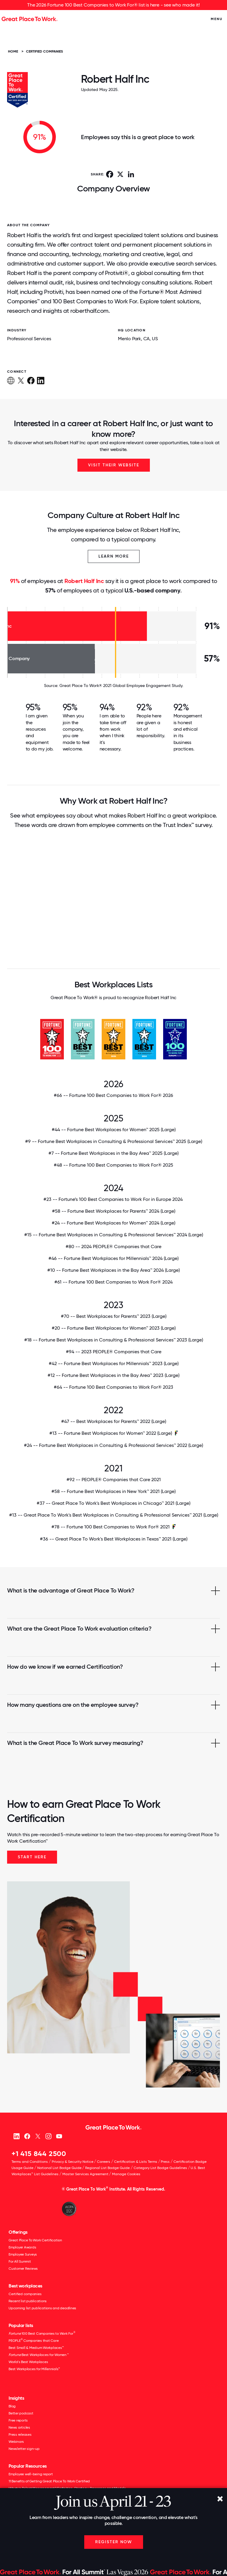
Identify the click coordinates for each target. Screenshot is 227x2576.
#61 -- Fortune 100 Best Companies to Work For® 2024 (113, 1282)
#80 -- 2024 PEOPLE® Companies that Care (113, 1246)
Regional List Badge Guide (107, 2168)
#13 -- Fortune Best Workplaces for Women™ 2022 (110, 1433)
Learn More (113, 556)
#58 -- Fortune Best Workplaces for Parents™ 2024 (113, 1211)
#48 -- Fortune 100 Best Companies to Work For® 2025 (113, 1165)
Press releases (20, 2434)
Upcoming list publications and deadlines (42, 2308)
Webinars (16, 2442)
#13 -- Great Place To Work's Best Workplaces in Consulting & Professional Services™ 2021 (113, 1515)
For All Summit (20, 2261)
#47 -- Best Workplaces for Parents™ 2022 (113, 1421)
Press (165, 2162)
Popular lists (21, 2325)
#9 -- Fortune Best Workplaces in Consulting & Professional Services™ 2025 (113, 1141)
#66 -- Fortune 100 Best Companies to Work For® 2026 (113, 1095)
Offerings (18, 2232)
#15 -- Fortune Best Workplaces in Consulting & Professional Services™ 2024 (113, 1235)
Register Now (113, 2541)
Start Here (32, 1856)
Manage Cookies (126, 2174)
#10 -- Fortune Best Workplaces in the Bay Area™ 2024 (113, 1270)
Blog (12, 2406)
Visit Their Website (113, 465)
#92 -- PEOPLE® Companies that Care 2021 (114, 1479)
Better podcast (21, 2413)
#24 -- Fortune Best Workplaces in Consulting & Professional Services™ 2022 (113, 1445)
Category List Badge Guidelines (160, 2168)
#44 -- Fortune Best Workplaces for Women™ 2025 (114, 1130)
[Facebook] (27, 2135)
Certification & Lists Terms (135, 2162)
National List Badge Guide (59, 2168)
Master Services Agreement (85, 2174)
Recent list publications (28, 2301)
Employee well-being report (31, 2474)
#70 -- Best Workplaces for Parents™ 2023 (113, 1316)
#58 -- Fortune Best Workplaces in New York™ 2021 (113, 1491)
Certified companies (25, 2294)
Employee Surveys (23, 2254)
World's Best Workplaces (28, 2362)
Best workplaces (25, 2286)
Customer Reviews (23, 2268)
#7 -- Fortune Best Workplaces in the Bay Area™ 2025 (113, 1153)
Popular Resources (28, 2466)
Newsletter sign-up (24, 2449)
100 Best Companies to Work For (42, 2333)
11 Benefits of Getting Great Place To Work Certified (49, 2481)
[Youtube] (59, 2135)
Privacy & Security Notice (72, 2162)
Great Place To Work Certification (35, 2240)
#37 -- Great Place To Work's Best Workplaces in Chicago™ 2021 (113, 1503)
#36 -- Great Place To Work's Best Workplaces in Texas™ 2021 (113, 1539)
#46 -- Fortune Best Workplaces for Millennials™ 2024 (113, 1258)
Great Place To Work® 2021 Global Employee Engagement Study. (121, 685)
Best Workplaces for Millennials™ (34, 2369)
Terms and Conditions (30, 2162)
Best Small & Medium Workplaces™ (36, 2348)
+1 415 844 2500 (39, 2153)
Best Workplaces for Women (38, 2355)
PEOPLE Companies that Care (34, 2340)
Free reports (18, 2420)
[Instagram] (48, 2135)
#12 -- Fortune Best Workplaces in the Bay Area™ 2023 (113, 1375)
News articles (19, 2427)
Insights (16, 2398)
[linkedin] (16, 2135)
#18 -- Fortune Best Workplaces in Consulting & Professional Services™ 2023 (113, 1340)
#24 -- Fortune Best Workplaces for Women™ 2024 (113, 1223)
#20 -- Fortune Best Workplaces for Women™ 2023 (114, 1328)
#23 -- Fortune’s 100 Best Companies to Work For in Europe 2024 (113, 1199)
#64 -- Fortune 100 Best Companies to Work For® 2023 (113, 1387)
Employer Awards (22, 2247)
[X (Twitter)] (38, 2135)
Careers (103, 2162)
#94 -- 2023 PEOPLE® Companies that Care (113, 1351)
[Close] (220, 2499)
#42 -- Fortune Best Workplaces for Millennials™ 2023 (114, 1364)
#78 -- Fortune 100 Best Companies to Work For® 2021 (110, 1527)
